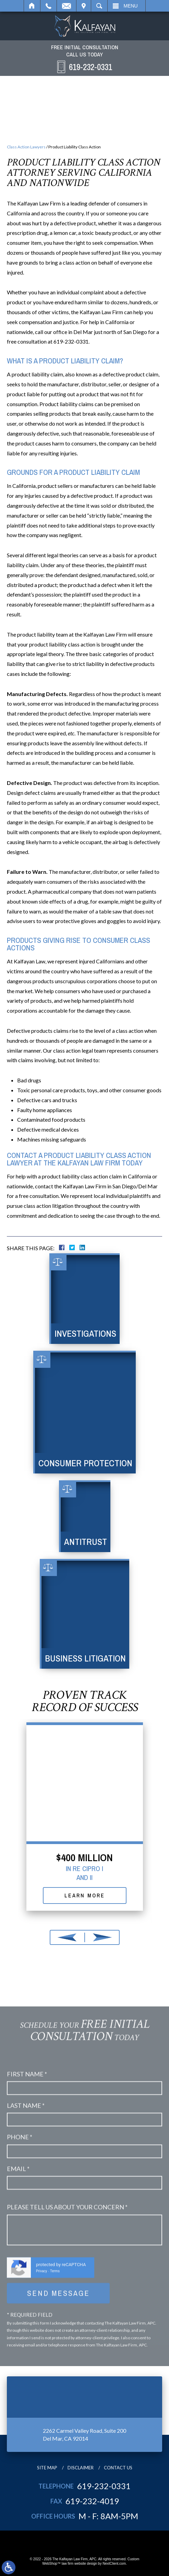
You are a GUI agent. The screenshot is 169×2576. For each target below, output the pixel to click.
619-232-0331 (104, 2486)
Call (48, 6)
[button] (67, 1937)
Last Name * (26, 2361)
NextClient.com (114, 2563)
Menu (131, 6)
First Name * (27, 2330)
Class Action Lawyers (26, 146)
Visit (83, 6)
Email (66, 6)
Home (32, 6)
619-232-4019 (92, 2501)
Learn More (84, 1895)
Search (99, 6)
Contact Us (118, 2467)
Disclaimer (81, 2467)
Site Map (47, 2467)
